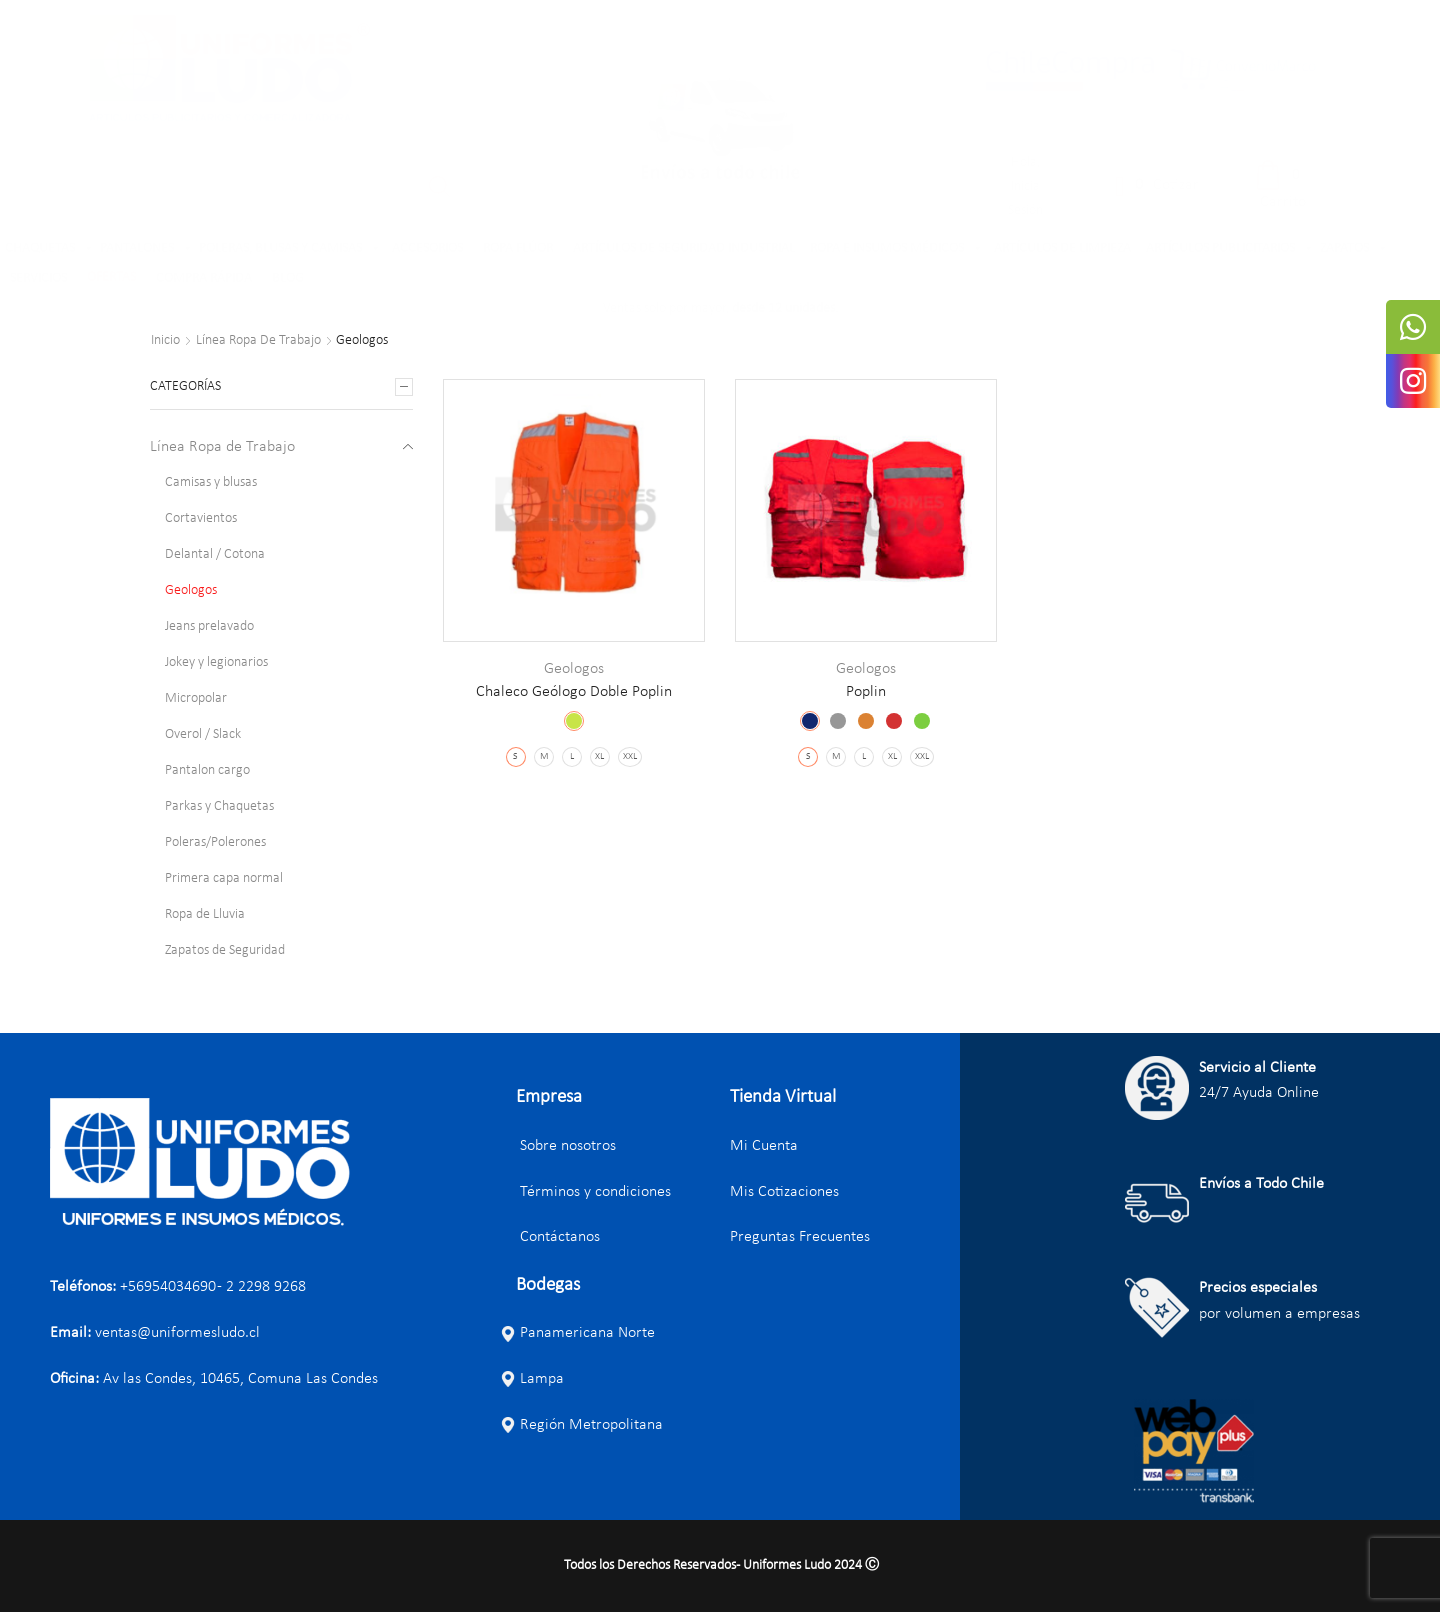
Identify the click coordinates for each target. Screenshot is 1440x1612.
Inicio (165, 341)
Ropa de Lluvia (205, 914)
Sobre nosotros (558, 1146)
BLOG (288, 278)
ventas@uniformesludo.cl (177, 1333)
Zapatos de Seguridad (225, 950)
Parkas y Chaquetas (219, 806)
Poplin (866, 692)
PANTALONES (147, 249)
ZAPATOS (1354, 249)
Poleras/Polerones (215, 842)
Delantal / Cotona (215, 554)
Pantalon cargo (207, 770)
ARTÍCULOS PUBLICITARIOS (1230, 249)
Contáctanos (550, 1237)
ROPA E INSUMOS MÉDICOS (897, 249)
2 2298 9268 (266, 1287)
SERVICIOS (38, 278)
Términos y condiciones (585, 1192)
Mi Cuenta (764, 1146)
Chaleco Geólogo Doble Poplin (574, 692)
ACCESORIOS (427, 248)
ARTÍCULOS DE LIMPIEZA (1062, 248)
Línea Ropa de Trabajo (258, 341)
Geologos (574, 669)
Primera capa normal (224, 878)
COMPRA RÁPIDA (204, 278)
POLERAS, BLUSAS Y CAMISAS (290, 249)
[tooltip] (1413, 327)
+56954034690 (168, 1287)
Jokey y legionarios (216, 662)
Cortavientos (201, 518)
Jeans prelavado (209, 626)
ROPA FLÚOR (518, 248)
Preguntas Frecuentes (800, 1237)
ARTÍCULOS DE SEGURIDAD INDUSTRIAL (684, 248)
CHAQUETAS (50, 249)
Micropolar (196, 698)
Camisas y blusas (211, 482)
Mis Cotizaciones (784, 1192)
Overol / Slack (203, 734)
